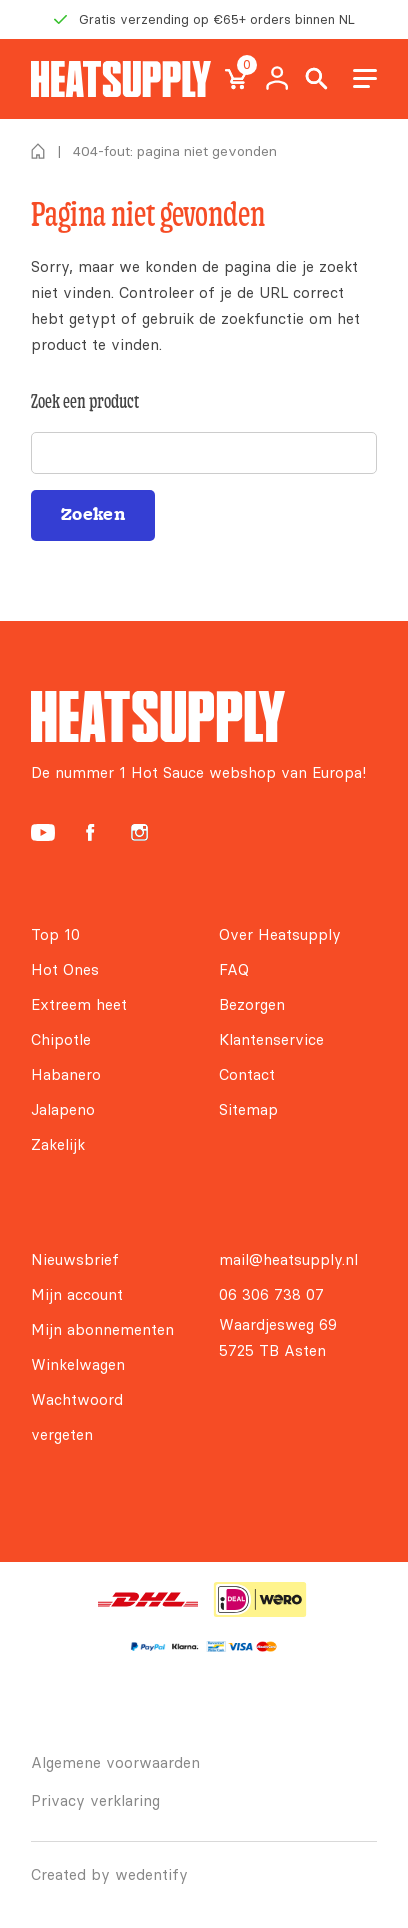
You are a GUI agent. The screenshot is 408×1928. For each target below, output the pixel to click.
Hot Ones (65, 969)
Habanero (66, 1074)
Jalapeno (63, 1109)
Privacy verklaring (95, 1800)
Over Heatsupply (280, 934)
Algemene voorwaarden (115, 1762)
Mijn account (77, 1294)
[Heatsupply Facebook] (90, 832)
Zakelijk (58, 1144)
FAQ (234, 969)
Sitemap (248, 1109)
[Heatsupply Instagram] (139, 832)
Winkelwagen (78, 1364)
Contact (247, 1074)
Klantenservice (271, 1039)
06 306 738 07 (271, 1294)
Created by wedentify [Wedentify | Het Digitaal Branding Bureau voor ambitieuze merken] (109, 1874)
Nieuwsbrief (75, 1259)
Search (317, 79)
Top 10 (55, 934)
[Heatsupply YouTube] (43, 832)
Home (38, 151)
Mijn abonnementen (102, 1329)
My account (277, 79)
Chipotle (61, 1039)
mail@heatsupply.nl (288, 1259)
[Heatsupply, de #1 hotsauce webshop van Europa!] (121, 79)
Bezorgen (252, 1004)
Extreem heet (79, 1004)
